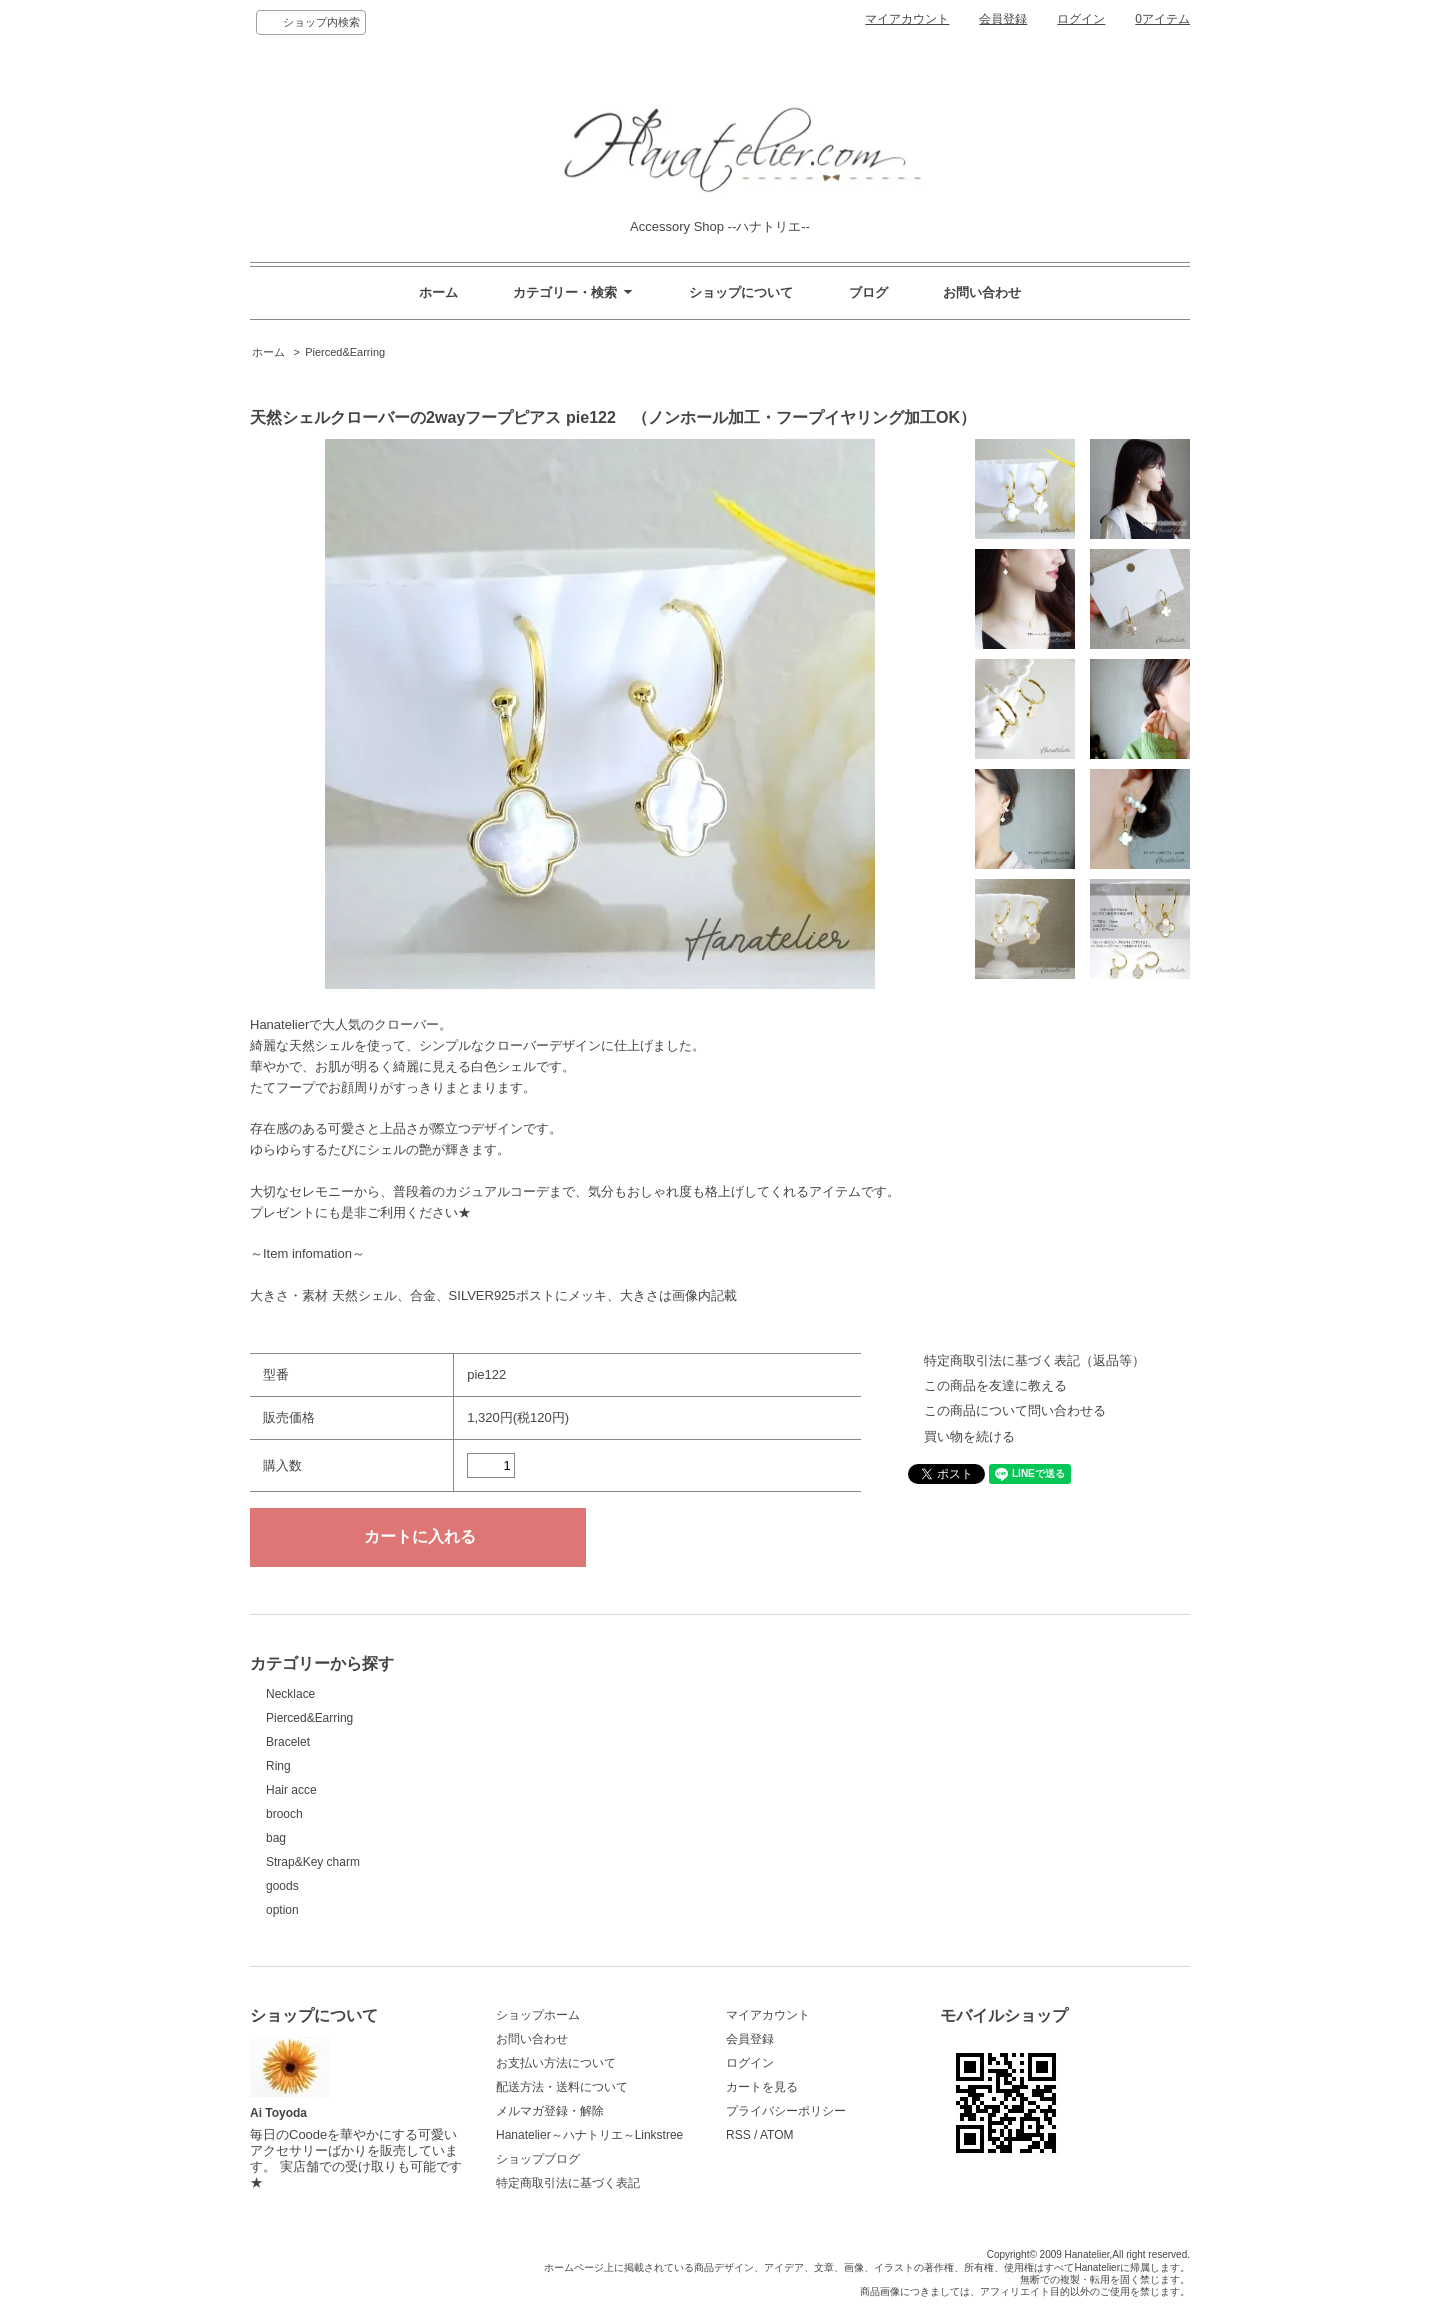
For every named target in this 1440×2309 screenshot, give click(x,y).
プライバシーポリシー (786, 2111)
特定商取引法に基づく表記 (568, 2183)
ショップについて (741, 292)
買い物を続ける (969, 1436)
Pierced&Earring (345, 352)
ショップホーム (538, 2015)
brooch (284, 1814)
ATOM (777, 2135)
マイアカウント (907, 19)
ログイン (1081, 19)
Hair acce (291, 1790)
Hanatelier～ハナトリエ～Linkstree (589, 2135)
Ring (278, 1766)
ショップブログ (538, 2159)
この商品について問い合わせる (1015, 1410)
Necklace (290, 1694)
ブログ (868, 292)
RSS (738, 2135)
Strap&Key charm (313, 1862)
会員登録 (1003, 19)
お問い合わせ (982, 292)
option (282, 1910)
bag (276, 1838)
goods (282, 1886)
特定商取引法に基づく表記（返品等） (1034, 1360)
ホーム (438, 292)
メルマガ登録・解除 (550, 2111)
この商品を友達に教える (995, 1385)
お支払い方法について (556, 2063)
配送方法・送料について (562, 2087)
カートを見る (762, 2087)
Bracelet (288, 1742)
